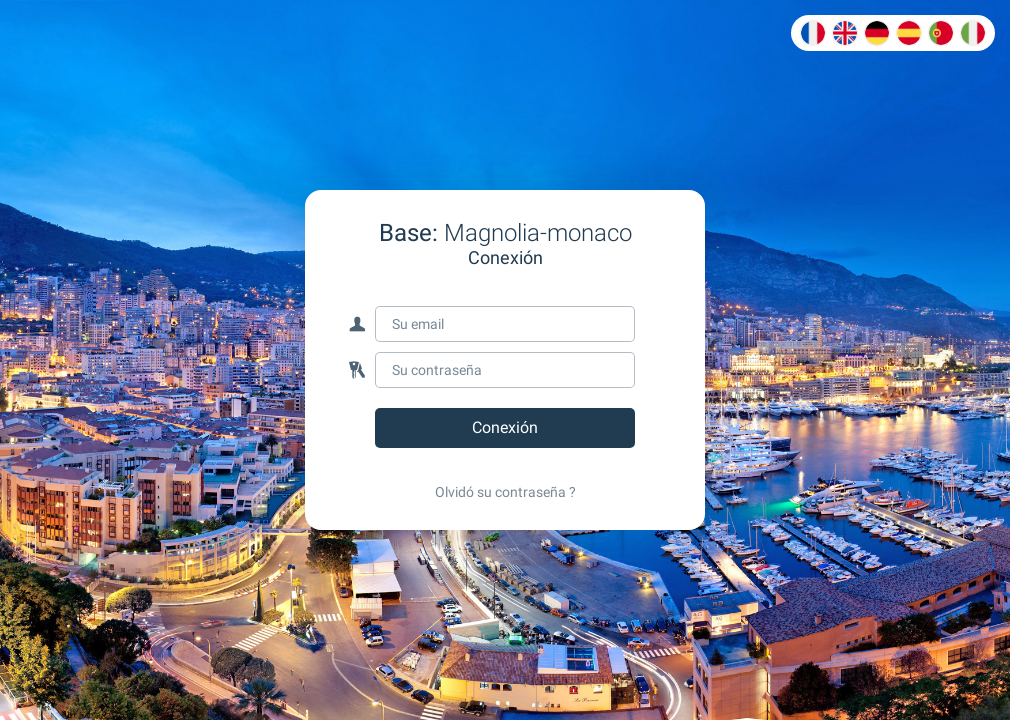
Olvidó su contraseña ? (505, 492)
